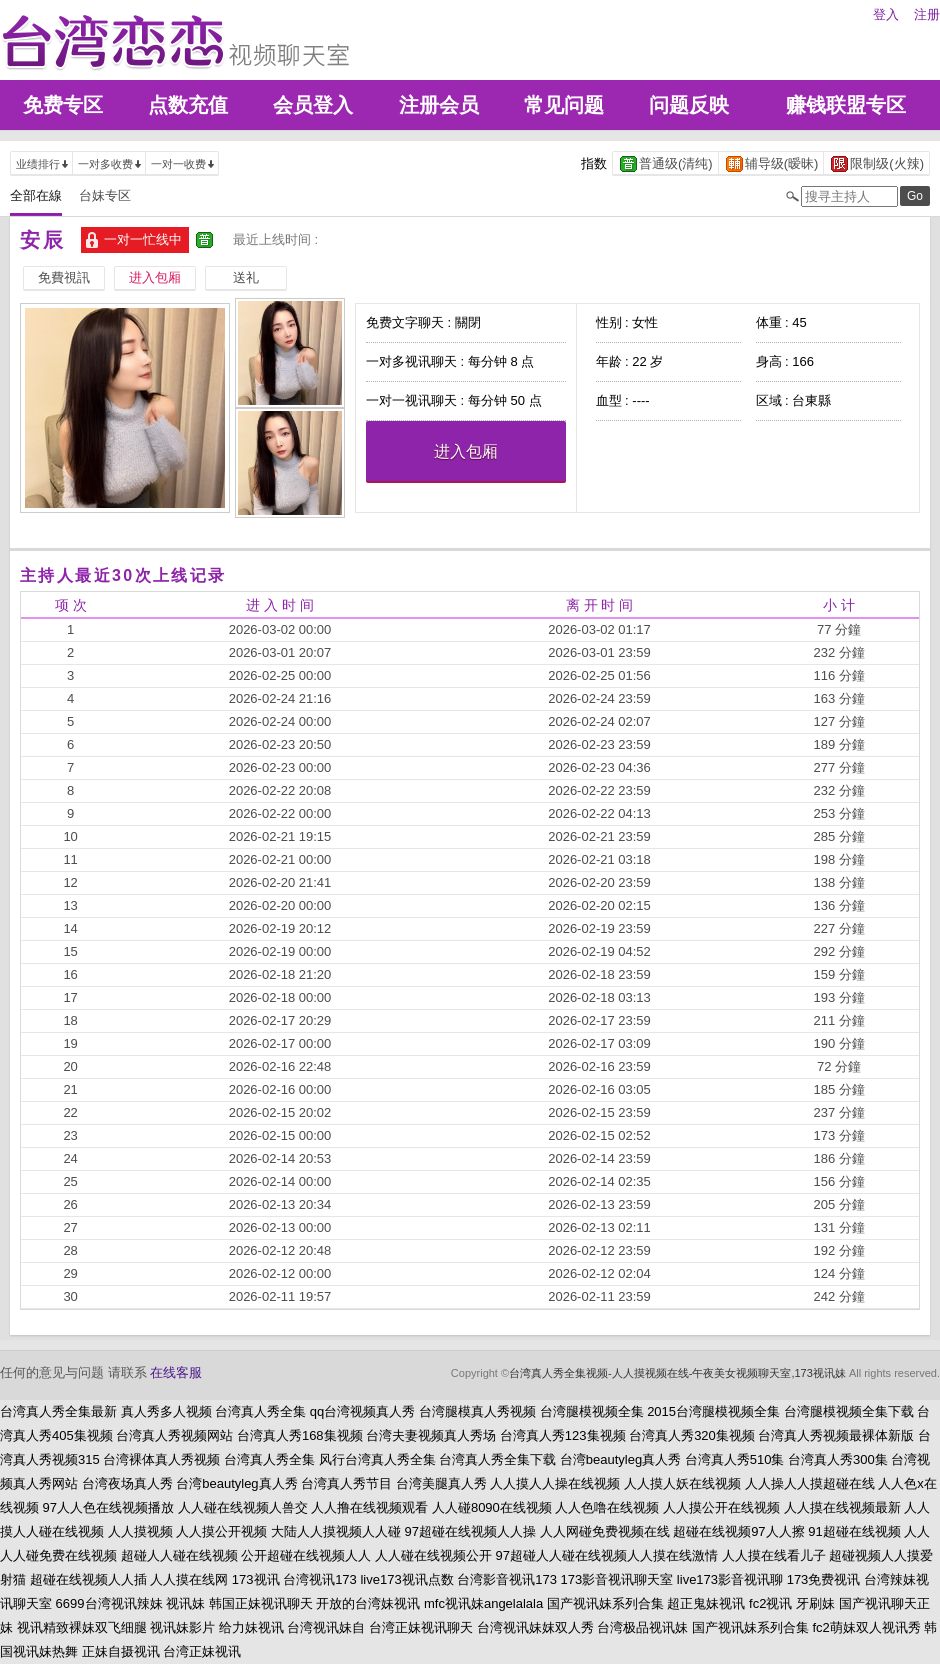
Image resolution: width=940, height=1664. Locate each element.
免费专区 (63, 105)
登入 (886, 14)
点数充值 (188, 105)
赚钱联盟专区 (846, 105)
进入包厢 (466, 451)
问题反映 (689, 105)
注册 (927, 14)
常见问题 (564, 105)
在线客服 (176, 1372)
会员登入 (313, 105)
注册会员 (439, 105)
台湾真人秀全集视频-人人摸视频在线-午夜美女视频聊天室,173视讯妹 (677, 1373)
